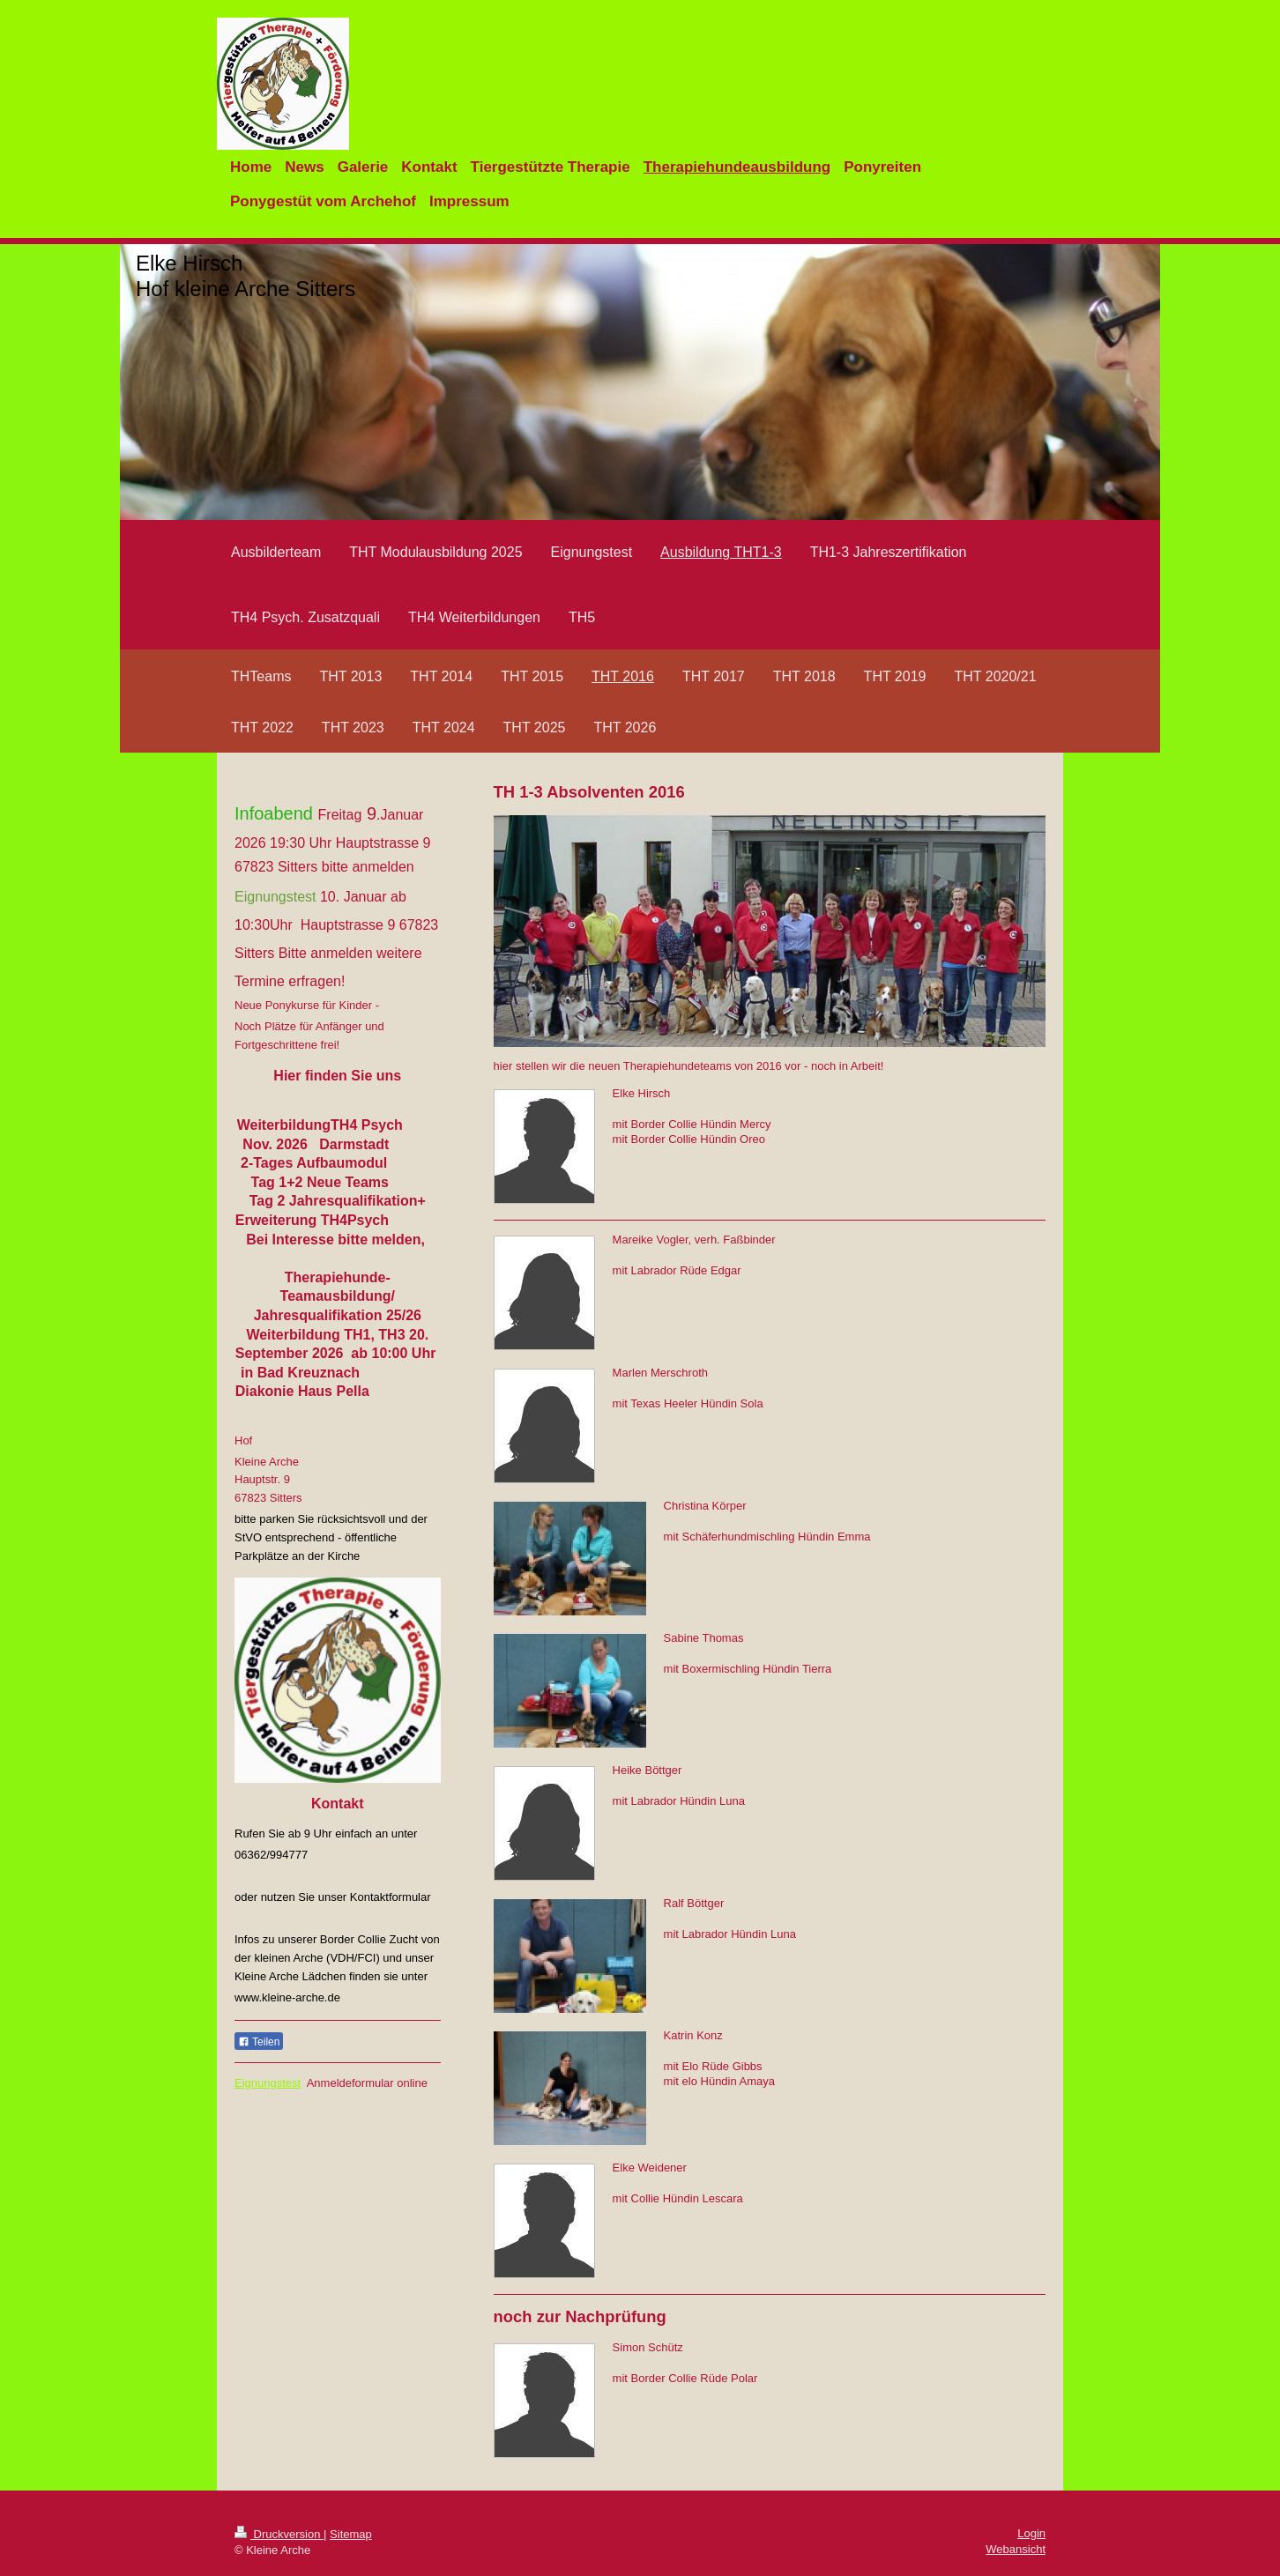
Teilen (258, 2042)
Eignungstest (267, 2083)
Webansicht (1016, 2549)
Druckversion (279, 2534)
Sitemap (351, 2534)
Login (1031, 2533)
